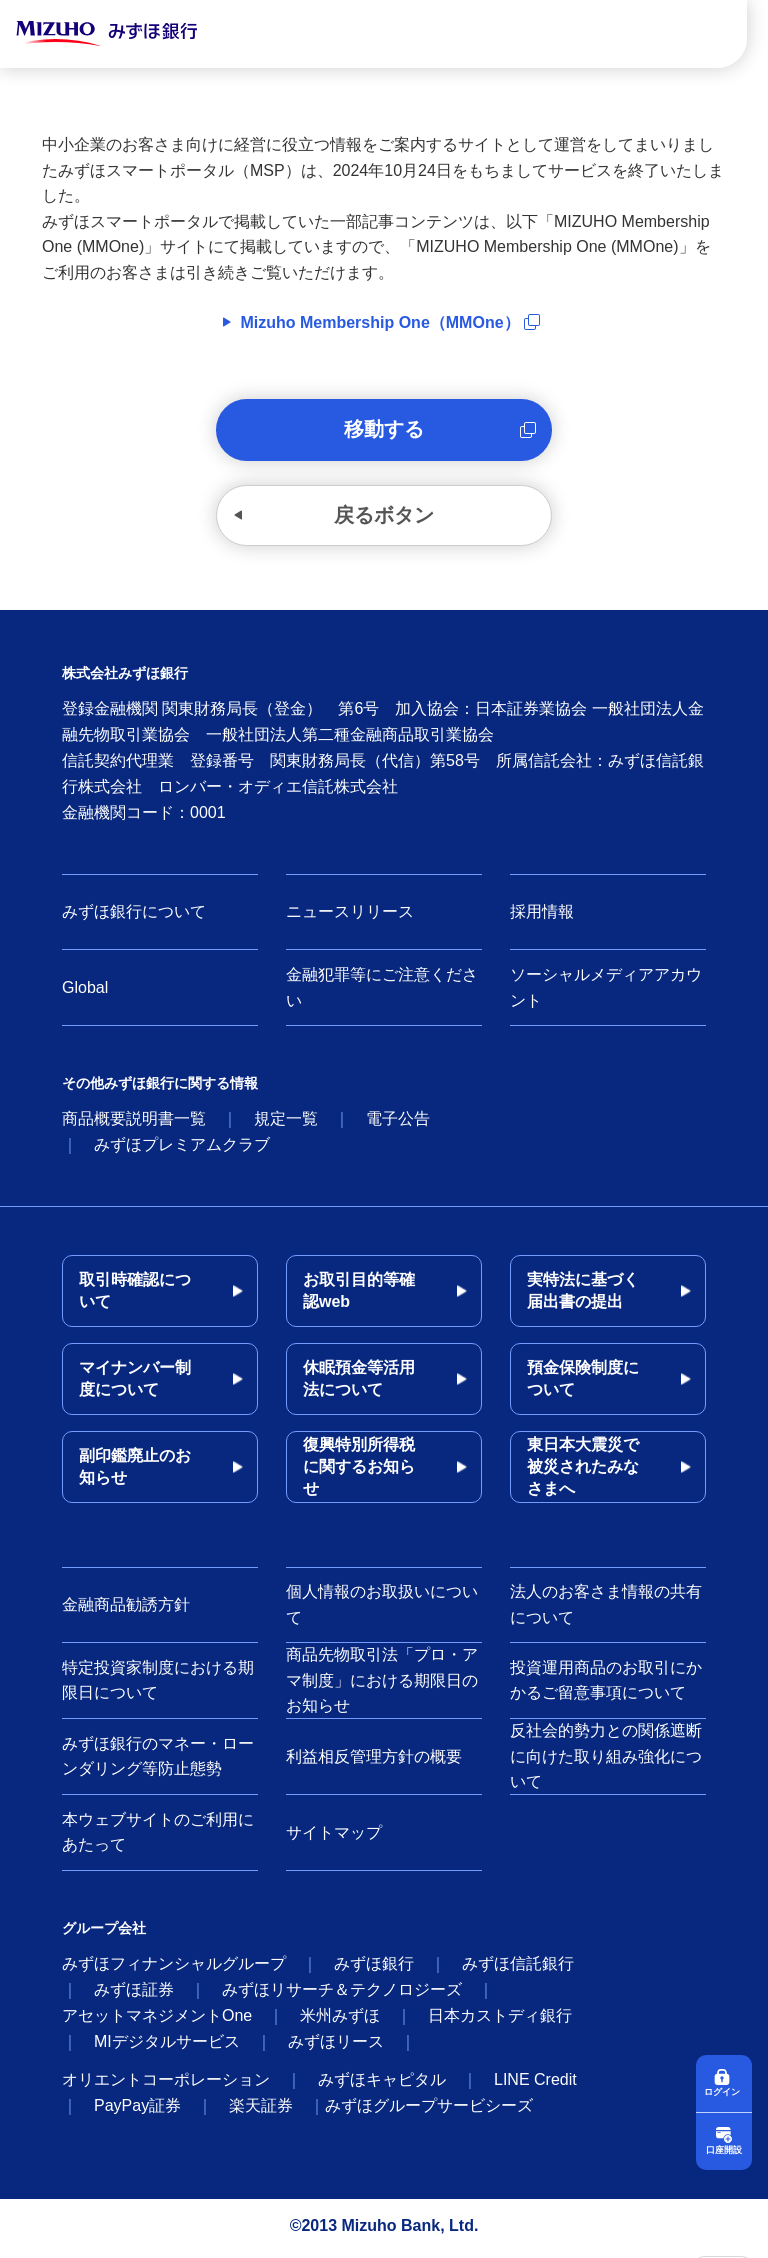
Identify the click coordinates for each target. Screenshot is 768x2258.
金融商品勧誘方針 (126, 1609)
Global (85, 992)
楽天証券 (261, 2110)
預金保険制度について (583, 1383)
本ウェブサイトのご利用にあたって (158, 1837)
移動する (384, 431)
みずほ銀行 (374, 1968)
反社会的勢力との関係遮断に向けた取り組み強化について (606, 1761)
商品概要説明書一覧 (134, 1123)
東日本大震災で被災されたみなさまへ (583, 1471)
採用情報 (542, 916)
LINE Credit (535, 2084)
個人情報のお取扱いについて (382, 1609)
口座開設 (724, 2149)
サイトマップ (334, 1837)
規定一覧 (286, 1123)
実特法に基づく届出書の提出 (583, 1295)
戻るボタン (384, 519)
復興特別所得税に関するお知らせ (359, 1471)
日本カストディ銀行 (500, 2020)
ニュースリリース (350, 916)
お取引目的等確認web (359, 1295)
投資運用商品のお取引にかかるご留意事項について (606, 1685)
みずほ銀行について (134, 916)
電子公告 (398, 1123)
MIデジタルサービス (167, 2046)
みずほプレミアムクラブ (182, 1149)
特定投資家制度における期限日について (158, 1685)
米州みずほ (340, 2020)
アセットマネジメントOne (157, 2020)
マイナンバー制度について (135, 1383)
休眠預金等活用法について (359, 1383)
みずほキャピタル (382, 2084)
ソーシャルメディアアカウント (606, 992)
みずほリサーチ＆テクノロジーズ (342, 1994)
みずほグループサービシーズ (429, 2110)
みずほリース (336, 2046)
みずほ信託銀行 (518, 1968)
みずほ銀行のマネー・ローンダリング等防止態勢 (158, 1761)
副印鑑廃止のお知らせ (135, 1471)
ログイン (724, 2090)
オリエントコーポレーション (166, 2084)
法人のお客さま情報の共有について (606, 1609)
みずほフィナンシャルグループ (174, 1968)
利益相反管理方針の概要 (374, 1761)
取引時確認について (135, 1295)
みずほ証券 (134, 1994)
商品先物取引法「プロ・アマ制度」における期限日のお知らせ (382, 1685)
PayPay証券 (137, 2110)
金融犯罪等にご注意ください (382, 992)
